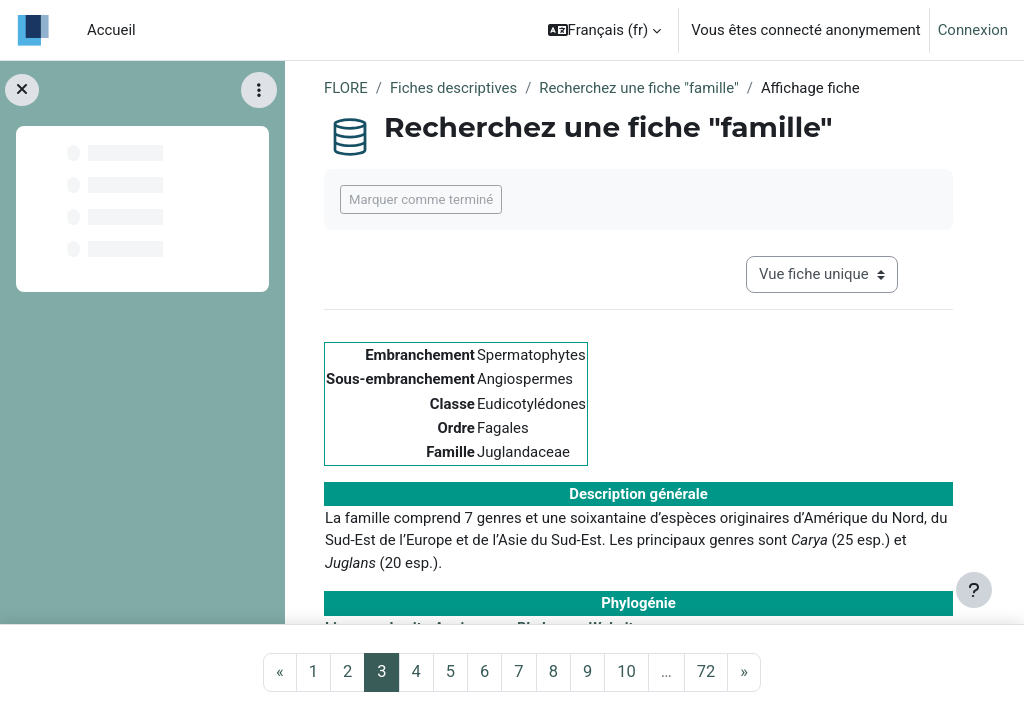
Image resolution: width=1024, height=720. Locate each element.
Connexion (973, 30)
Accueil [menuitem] (111, 30)
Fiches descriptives (453, 88)
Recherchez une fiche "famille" (638, 88)
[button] (605, 30)
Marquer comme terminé (421, 199)
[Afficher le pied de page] (974, 590)
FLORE (346, 88)
